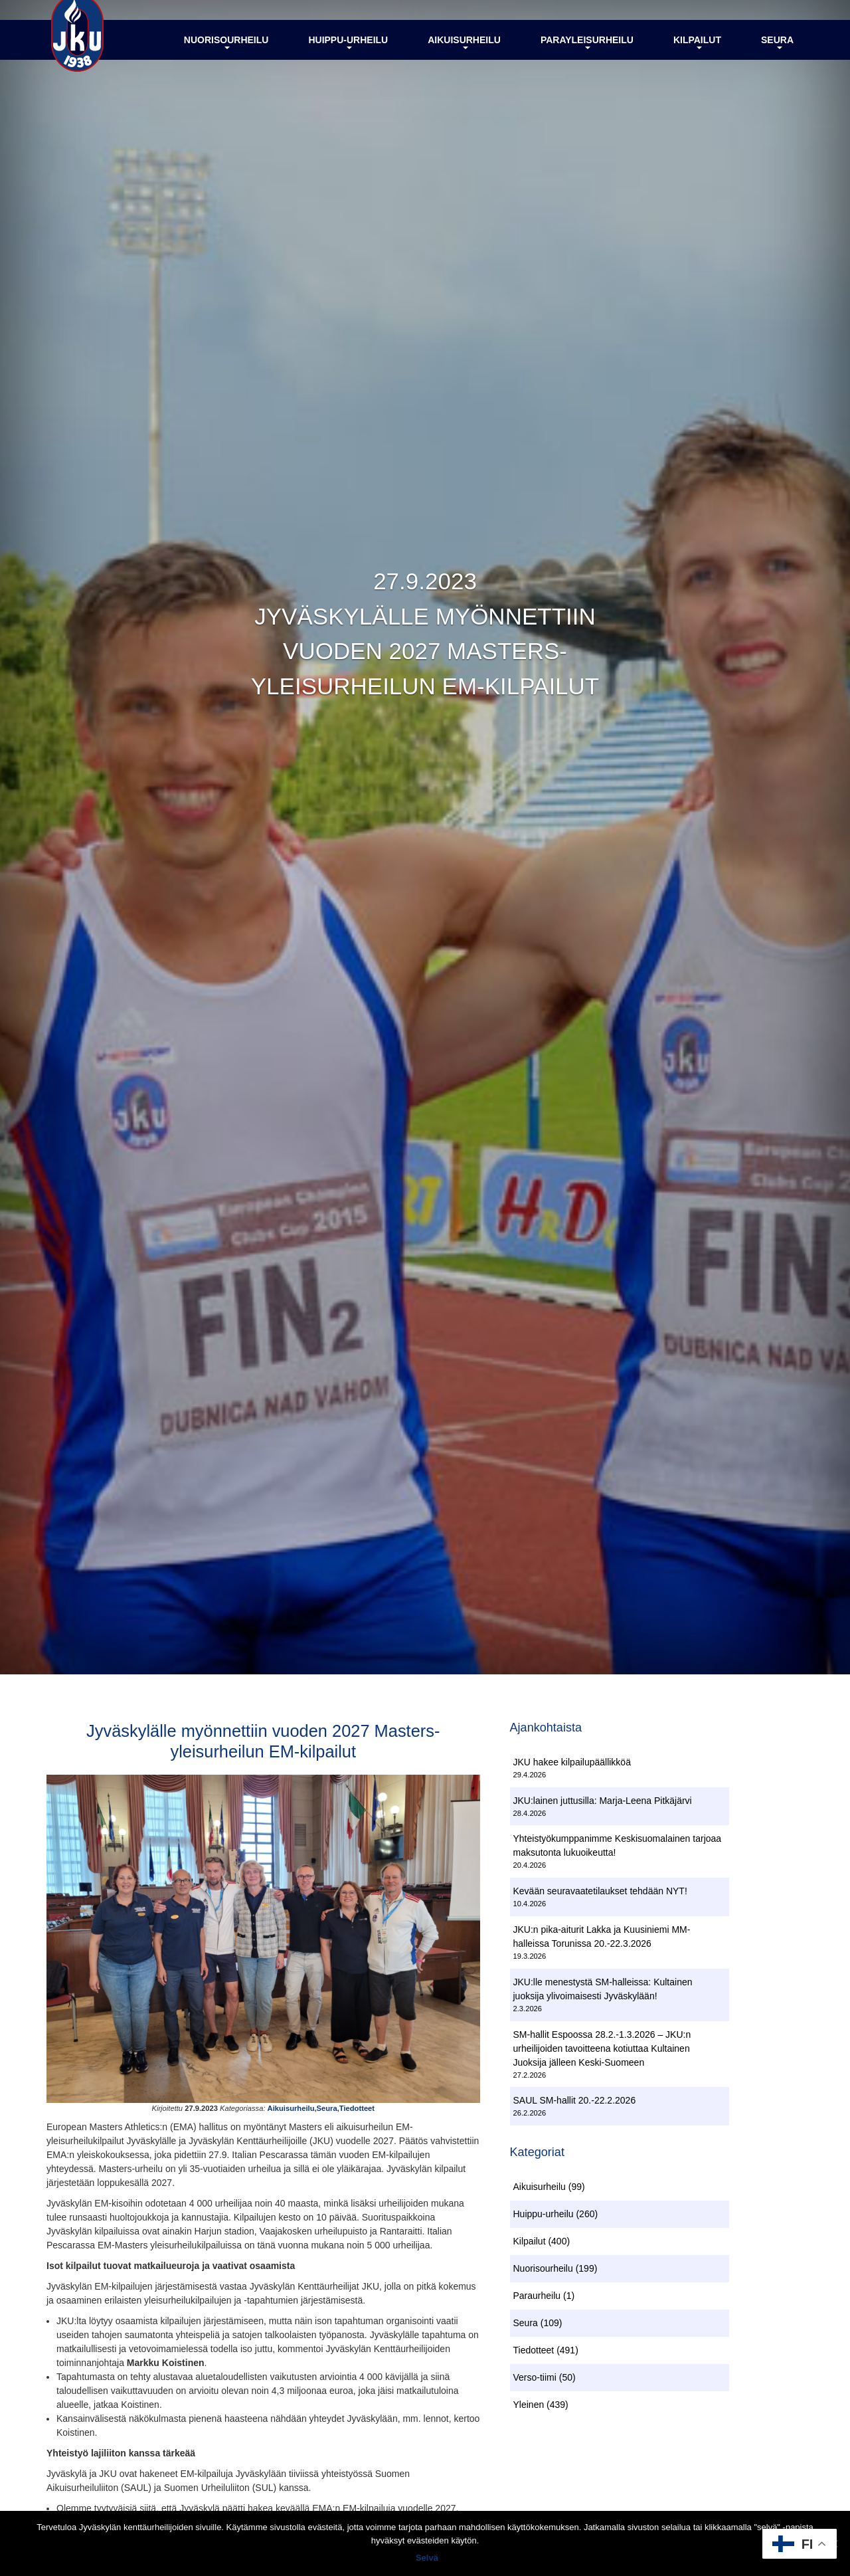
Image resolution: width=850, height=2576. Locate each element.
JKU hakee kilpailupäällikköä (572, 1764)
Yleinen (529, 2409)
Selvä (428, 2559)
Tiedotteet (357, 2116)
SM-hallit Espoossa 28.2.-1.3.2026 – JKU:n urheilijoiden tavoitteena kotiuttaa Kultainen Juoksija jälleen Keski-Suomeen (602, 2050)
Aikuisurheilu (464, 55)
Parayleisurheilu (587, 55)
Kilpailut (697, 55)
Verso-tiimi (534, 2382)
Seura (777, 55)
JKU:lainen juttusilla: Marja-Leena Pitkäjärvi (602, 1802)
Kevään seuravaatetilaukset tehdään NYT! (600, 1893)
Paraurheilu (537, 2300)
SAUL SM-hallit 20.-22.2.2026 (574, 2103)
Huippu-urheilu (348, 55)
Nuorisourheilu (226, 55)
